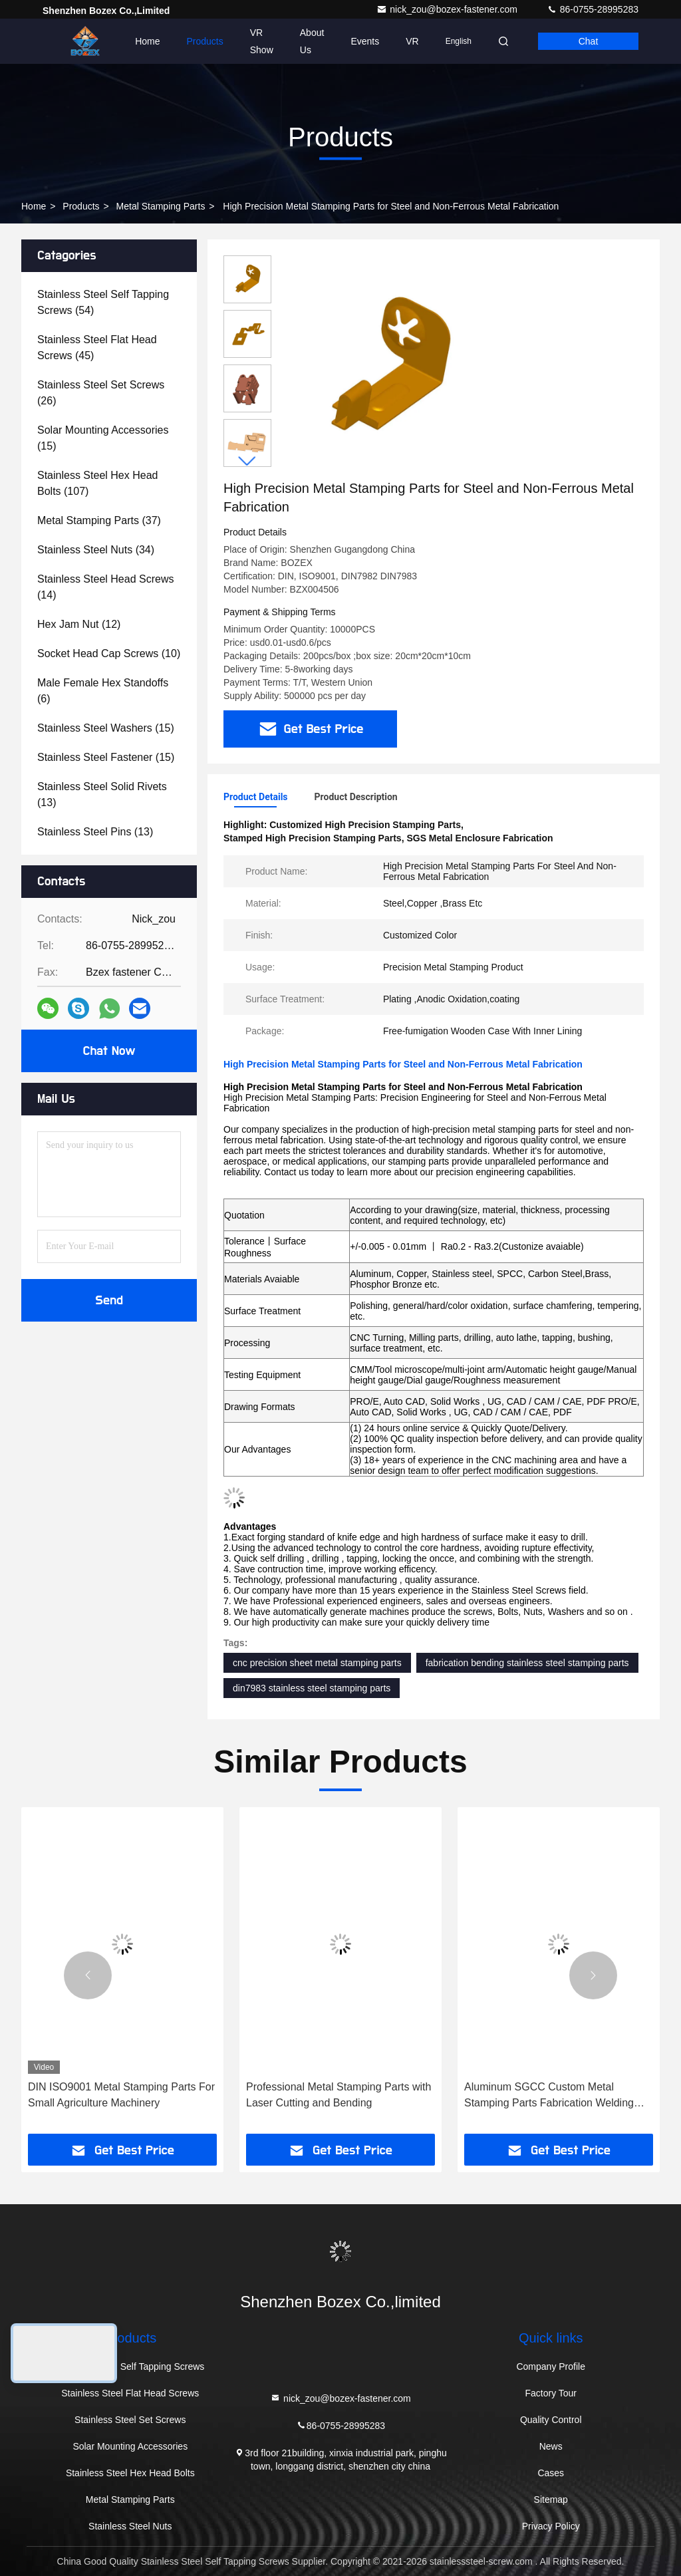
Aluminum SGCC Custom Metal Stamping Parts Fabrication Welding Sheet (549, 2096)
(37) (99, 520)
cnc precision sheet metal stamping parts (317, 1662)
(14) (105, 587)
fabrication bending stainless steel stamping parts (527, 1662)
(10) (108, 653)
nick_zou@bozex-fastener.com (448, 9)
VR (412, 41)
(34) (95, 549)
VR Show (261, 41)
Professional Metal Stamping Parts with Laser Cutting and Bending (338, 2094)
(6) (102, 690)
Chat (589, 41)
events (364, 41)
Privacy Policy (551, 2526)
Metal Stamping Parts (160, 206)
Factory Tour (551, 2393)
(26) (100, 392)
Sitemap (551, 2499)
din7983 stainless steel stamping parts (311, 1688)
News (551, 2446)
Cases (550, 2473)
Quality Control (551, 2419)
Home (147, 41)
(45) (97, 347)
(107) (97, 483)
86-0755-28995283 (592, 9)
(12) (78, 624)
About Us (312, 41)
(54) (103, 302)
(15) (102, 438)
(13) (102, 794)
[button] (247, 461)
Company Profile (550, 2366)
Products (205, 41)
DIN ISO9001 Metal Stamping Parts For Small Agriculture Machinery (121, 2094)
